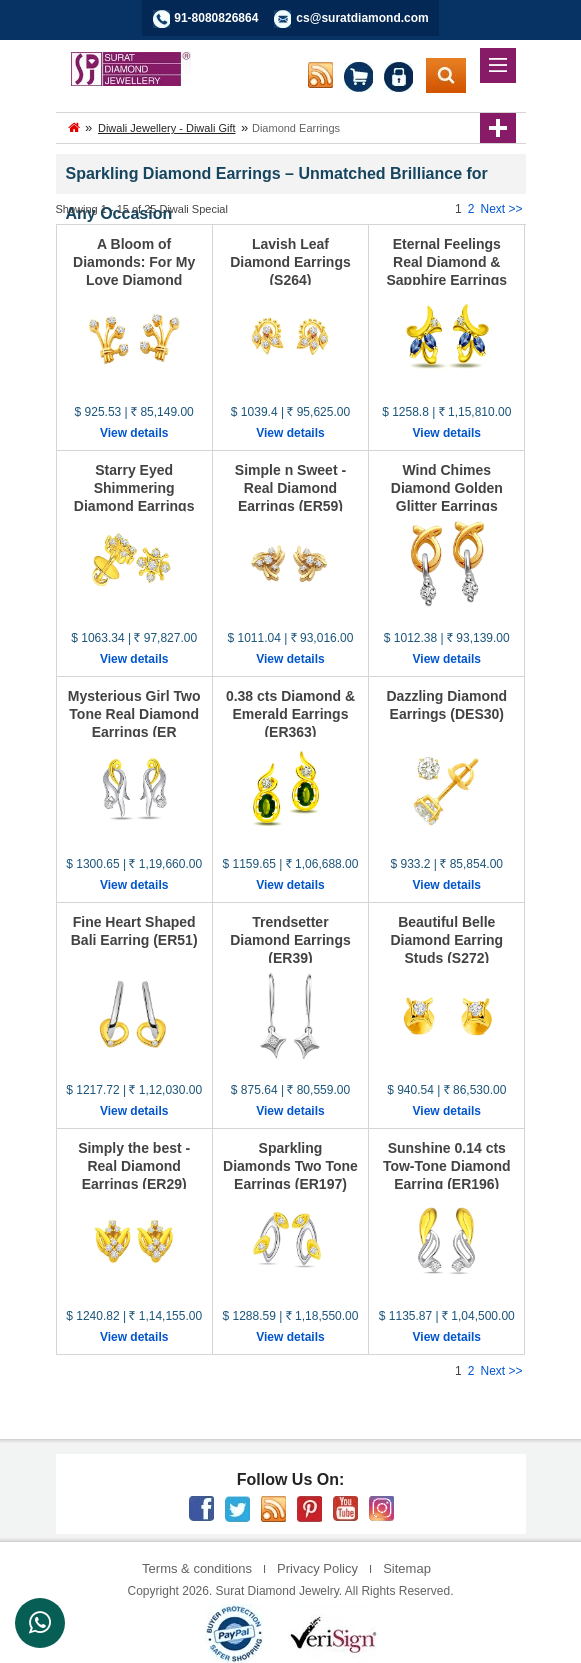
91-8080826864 (216, 18)
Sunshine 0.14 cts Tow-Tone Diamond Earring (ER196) (447, 1166)
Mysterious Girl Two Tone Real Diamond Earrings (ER (134, 714)
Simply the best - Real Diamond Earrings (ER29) (134, 1166)
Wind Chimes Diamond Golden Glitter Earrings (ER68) (447, 497)
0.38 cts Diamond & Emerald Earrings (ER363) (290, 714)
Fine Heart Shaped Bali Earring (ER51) (134, 931)
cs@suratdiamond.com (362, 18)
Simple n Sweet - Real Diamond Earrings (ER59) (290, 488)
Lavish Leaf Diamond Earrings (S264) (290, 262)
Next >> (501, 209)
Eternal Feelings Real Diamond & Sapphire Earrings (446, 262)
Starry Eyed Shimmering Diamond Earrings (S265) (134, 497)
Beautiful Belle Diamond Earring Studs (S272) (446, 940)
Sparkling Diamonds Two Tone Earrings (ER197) (290, 1166)
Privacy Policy (317, 1568)
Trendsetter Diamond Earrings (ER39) (290, 940)
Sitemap (407, 1568)
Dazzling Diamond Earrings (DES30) (447, 705)
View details (134, 433)
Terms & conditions (197, 1568)
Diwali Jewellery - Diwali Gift (167, 128)
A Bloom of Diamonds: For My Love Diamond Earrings (134, 271)
